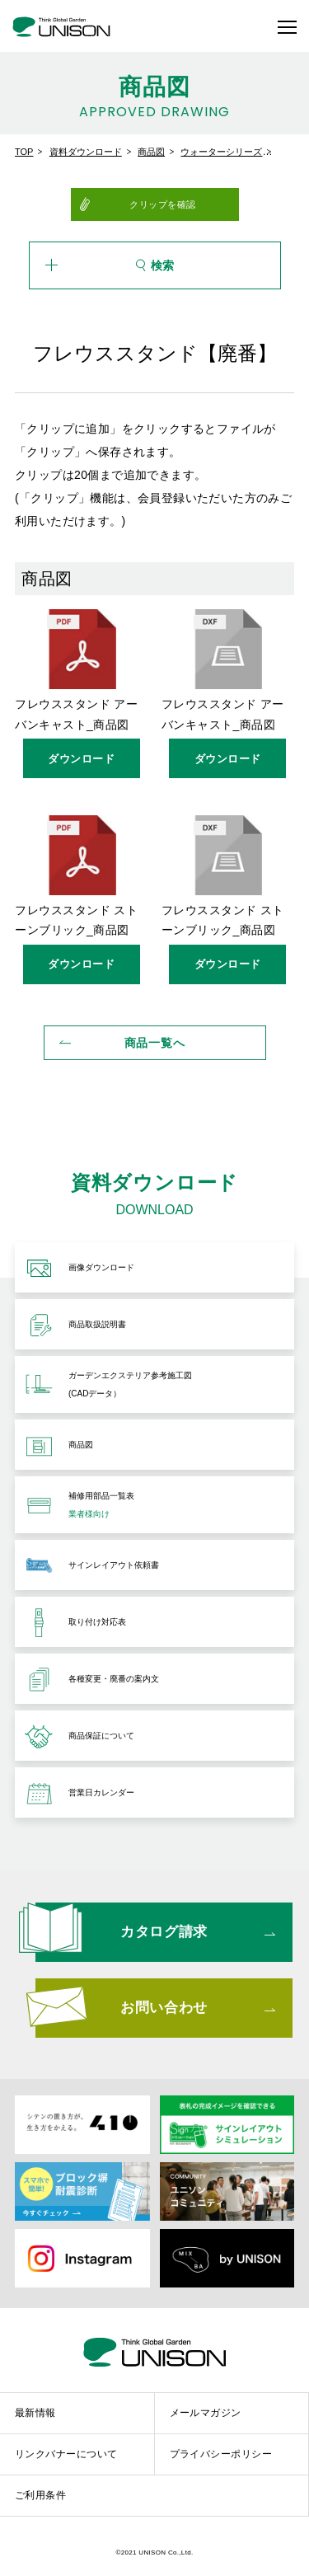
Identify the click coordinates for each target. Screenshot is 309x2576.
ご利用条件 (40, 2495)
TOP (24, 152)
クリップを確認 (162, 204)
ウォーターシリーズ (221, 152)
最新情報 (35, 2413)
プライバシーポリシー (221, 2454)
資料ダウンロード (85, 152)
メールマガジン (205, 2413)
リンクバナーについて (66, 2454)
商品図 (151, 152)
